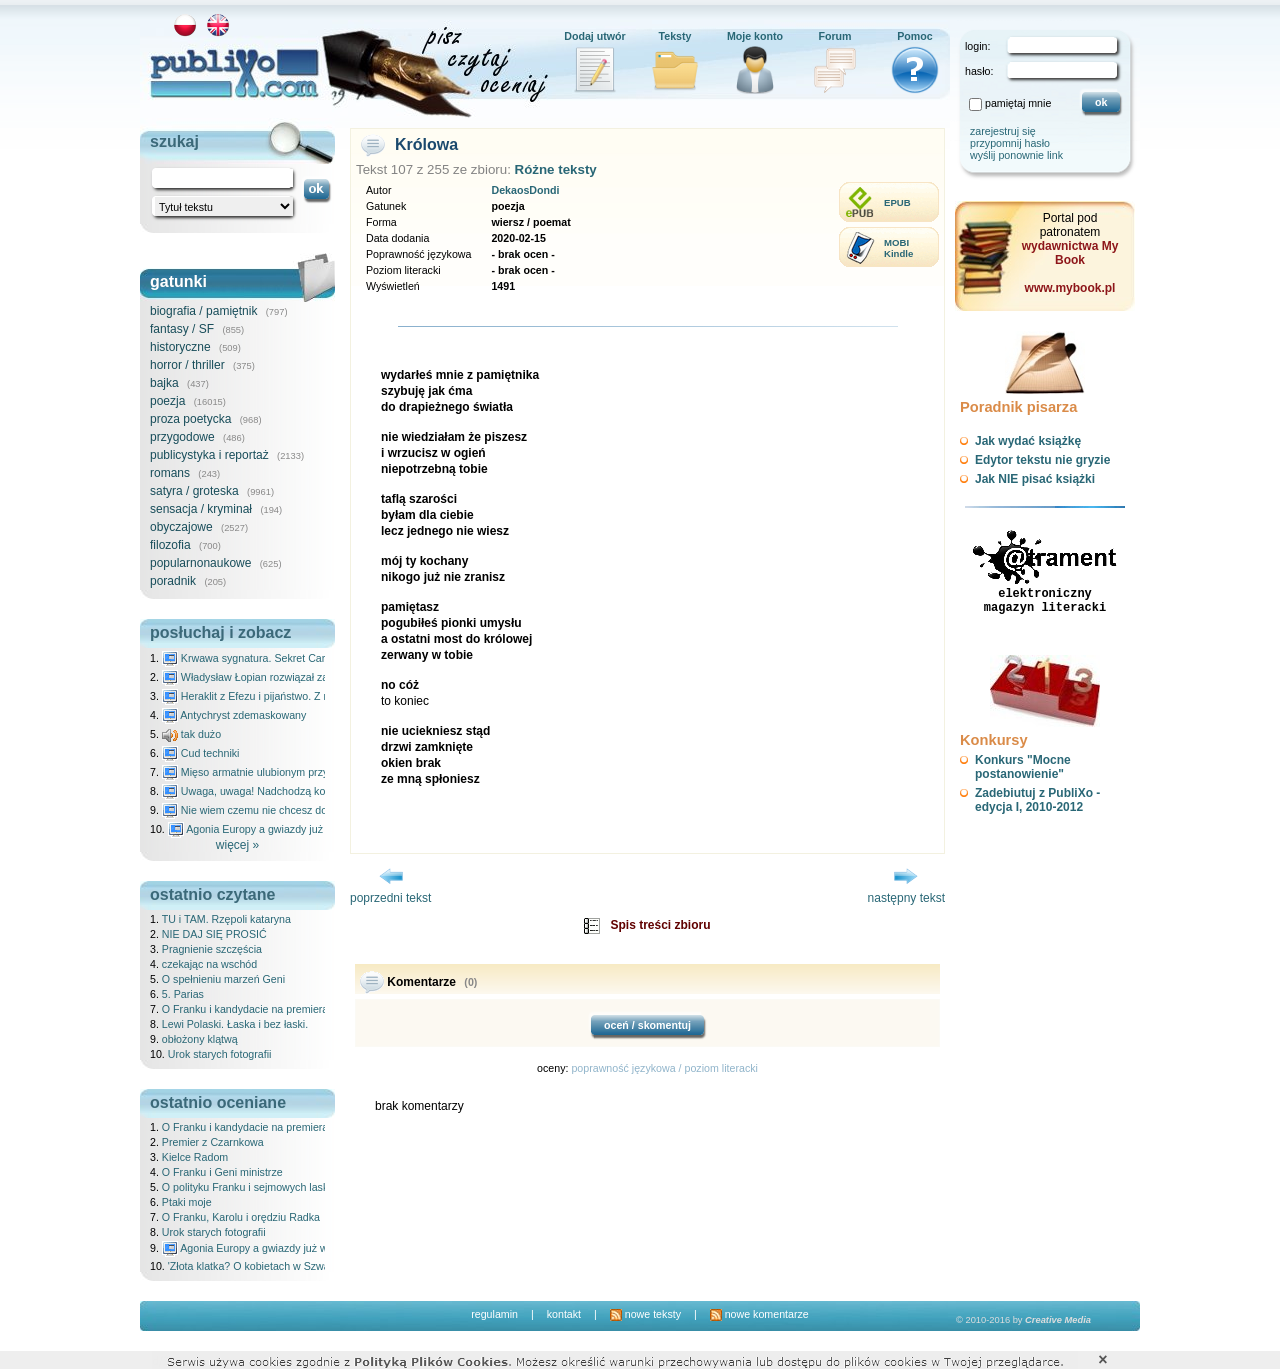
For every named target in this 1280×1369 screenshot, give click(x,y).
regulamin (494, 1314)
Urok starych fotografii (220, 1054)
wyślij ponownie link (1016, 155)
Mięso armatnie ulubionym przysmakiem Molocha (288, 772)
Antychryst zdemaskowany (234, 715)
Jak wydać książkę (1028, 441)
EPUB (897, 202)
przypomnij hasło (1010, 143)
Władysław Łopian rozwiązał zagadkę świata (276, 677)
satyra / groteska (194, 491)
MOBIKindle (898, 248)
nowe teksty (645, 1314)
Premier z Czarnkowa (213, 1142)
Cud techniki (201, 753)
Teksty (675, 36)
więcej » (237, 845)
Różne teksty (556, 169)
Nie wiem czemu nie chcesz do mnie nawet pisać (287, 810)
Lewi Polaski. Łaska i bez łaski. (235, 1024)
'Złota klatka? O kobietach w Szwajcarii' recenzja (282, 1266)
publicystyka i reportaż (209, 455)
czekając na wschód (209, 964)
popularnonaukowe (200, 563)
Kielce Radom (195, 1157)
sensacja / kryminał (201, 509)
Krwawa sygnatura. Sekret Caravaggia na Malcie (286, 658)
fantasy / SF (182, 329)
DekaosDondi (525, 190)
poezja (167, 401)
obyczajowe (181, 527)
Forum (834, 36)
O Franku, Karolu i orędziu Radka (241, 1217)
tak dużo (191, 734)
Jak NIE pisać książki (1035, 479)
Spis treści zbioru (660, 925)
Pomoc (915, 36)
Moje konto (755, 36)
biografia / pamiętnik (203, 311)
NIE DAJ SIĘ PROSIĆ (214, 934)
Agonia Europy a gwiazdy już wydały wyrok (279, 829)
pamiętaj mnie (1018, 103)
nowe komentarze (759, 1314)
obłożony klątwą (200, 1039)
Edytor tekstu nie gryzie (1042, 460)
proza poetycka (190, 419)
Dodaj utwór (595, 36)
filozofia (170, 545)
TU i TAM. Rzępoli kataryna (226, 919)
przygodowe (182, 437)
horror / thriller (187, 365)
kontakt (564, 1314)
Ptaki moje (187, 1202)
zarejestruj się (1003, 131)
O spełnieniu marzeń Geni (223, 979)
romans (170, 473)
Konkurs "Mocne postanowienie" (1023, 767)
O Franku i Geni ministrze (222, 1172)
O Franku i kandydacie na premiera (245, 1009)
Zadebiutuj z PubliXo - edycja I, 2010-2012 (1037, 800)
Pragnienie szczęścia (212, 949)
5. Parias (183, 994)
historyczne (180, 347)
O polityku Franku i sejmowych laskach (254, 1187)
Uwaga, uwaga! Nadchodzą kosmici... (260, 791)
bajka (164, 383)
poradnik (173, 581)
